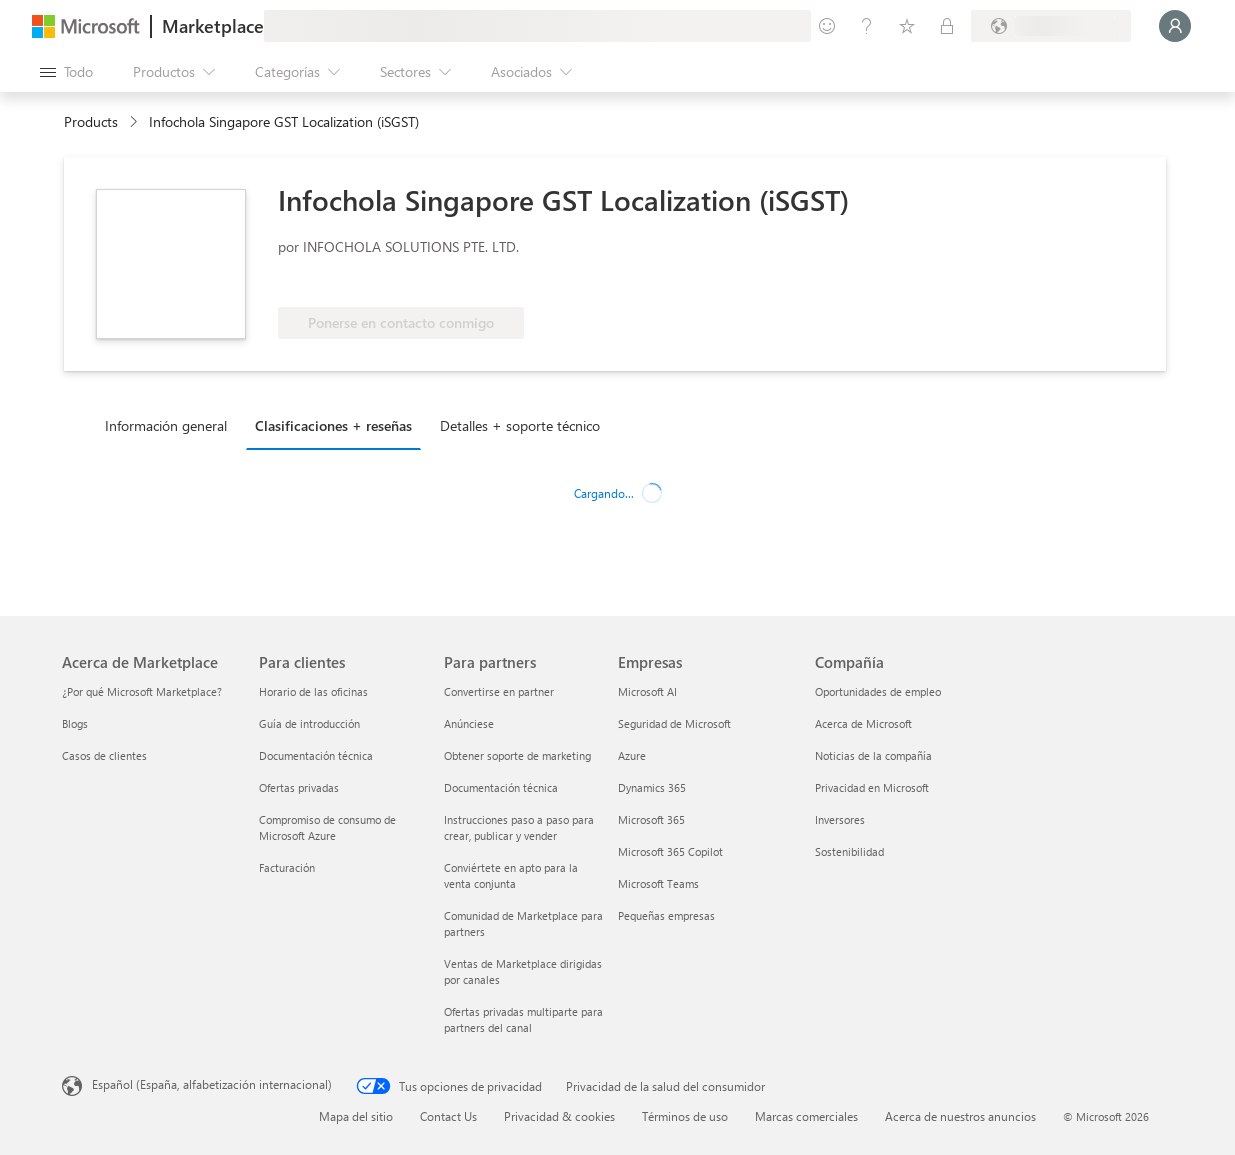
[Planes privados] (947, 26)
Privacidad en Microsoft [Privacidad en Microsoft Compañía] (872, 787)
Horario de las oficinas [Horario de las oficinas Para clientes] (313, 691)
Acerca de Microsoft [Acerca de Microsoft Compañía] (863, 723)
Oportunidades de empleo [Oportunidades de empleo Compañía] (878, 691)
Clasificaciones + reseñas (333, 425)
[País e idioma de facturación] (1051, 26)
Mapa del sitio (356, 1116)
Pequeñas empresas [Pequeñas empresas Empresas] (666, 915)
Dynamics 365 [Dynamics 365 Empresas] (652, 787)
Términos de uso (685, 1116)
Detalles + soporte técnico (520, 425)
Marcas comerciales (806, 1116)
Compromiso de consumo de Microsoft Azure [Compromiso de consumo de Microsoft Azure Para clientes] (327, 827)
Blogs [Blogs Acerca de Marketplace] (75, 723)
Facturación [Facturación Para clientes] (287, 867)
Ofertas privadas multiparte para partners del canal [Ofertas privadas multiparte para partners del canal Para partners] (523, 1019)
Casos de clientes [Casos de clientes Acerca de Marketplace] (104, 755)
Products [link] (91, 121)
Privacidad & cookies (559, 1116)
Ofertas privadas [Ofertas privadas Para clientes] (299, 787)
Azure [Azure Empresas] (632, 755)
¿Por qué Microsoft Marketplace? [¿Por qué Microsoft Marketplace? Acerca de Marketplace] (142, 691)
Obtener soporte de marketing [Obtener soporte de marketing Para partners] (517, 755)
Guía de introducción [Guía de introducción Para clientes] (309, 723)
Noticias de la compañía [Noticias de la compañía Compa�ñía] (873, 755)
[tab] (171, 425)
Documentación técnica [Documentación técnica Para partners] (501, 787)
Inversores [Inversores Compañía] (840, 819)
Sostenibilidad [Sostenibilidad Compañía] (849, 851)
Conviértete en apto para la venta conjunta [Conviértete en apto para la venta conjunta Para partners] (511, 875)
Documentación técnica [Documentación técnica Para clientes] (316, 755)
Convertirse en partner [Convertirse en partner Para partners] (499, 691)
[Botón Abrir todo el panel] (66, 72)
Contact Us (448, 1116)
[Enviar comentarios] (827, 26)
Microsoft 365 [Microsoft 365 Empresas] (651, 819)
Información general (166, 425)
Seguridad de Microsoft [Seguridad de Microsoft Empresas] (674, 723)
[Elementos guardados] (907, 26)
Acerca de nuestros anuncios (960, 1116)
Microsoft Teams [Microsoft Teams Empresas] (658, 883)
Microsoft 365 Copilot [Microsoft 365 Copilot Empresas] (670, 851)
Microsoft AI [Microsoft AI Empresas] (647, 691)
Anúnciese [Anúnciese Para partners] (469, 723)
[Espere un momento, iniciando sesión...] (1175, 26)
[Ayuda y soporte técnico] (867, 26)
